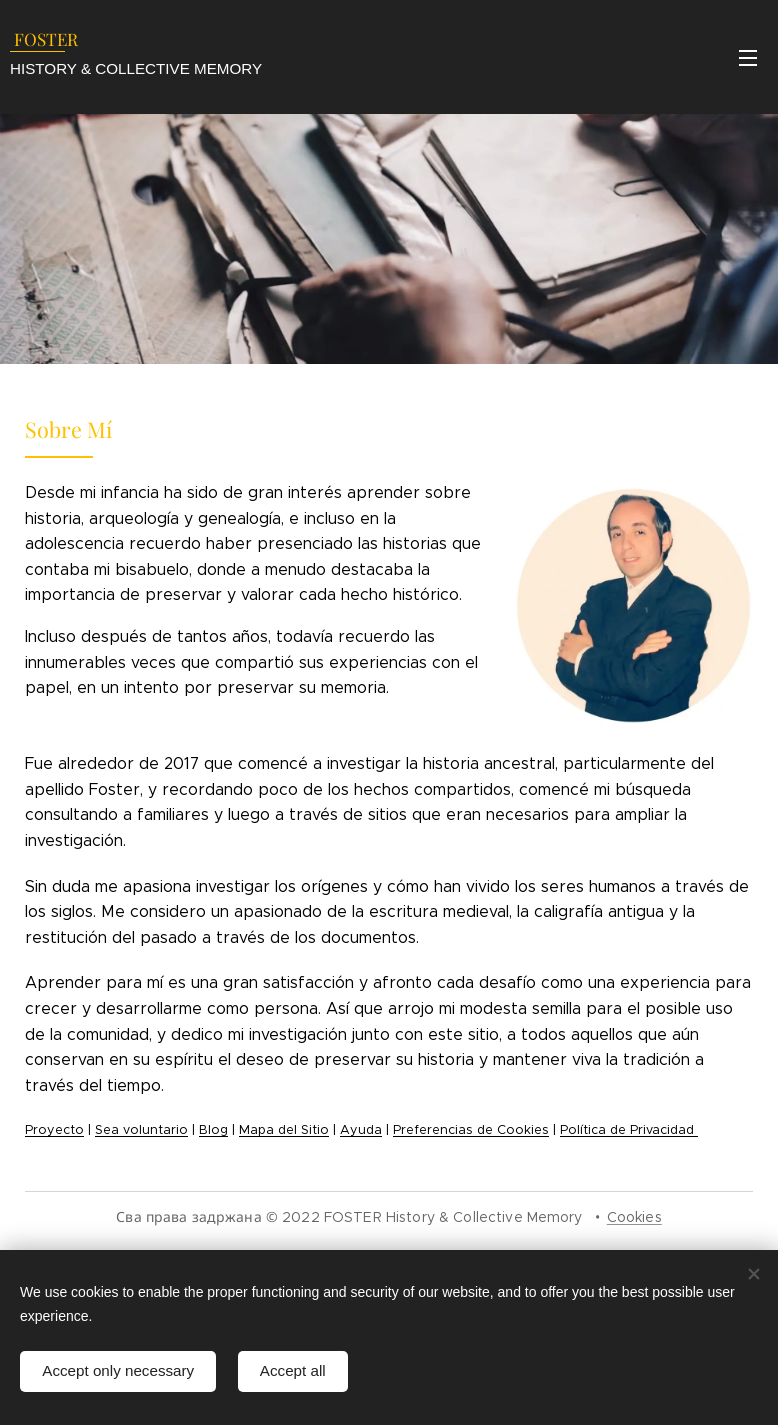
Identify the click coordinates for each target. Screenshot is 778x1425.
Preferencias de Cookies (471, 1130)
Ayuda (361, 1130)
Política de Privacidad (629, 1130)
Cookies (634, 1217)
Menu (748, 58)
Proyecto (54, 1130)
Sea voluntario (141, 1130)
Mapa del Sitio (284, 1130)
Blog (213, 1130)
